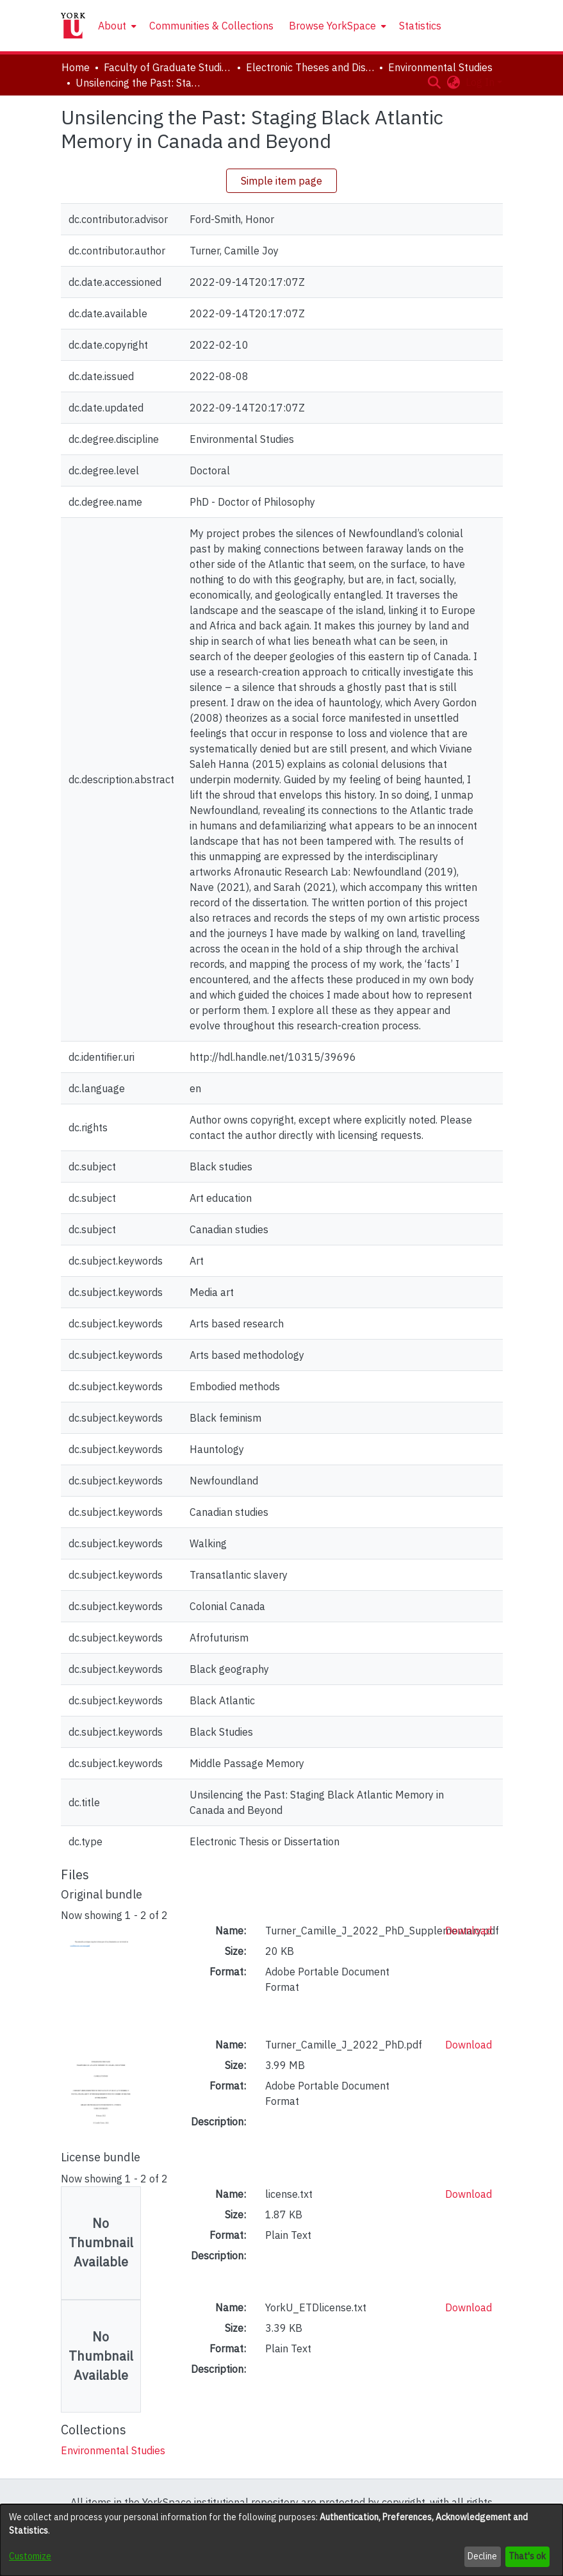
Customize (30, 2556)
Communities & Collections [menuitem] (211, 25)
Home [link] (75, 67)
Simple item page (281, 180)
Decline (482, 2556)
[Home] (73, 25)
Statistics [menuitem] (420, 25)
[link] (113, 2450)
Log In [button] (481, 82)
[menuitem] (115, 25)
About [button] (112, 25)
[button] (435, 82)
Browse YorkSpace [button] (332, 25)
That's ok (527, 2556)
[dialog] (281, 2540)
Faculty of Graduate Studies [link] (168, 67)
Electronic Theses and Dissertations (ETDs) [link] (310, 67)
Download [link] (468, 1930)
